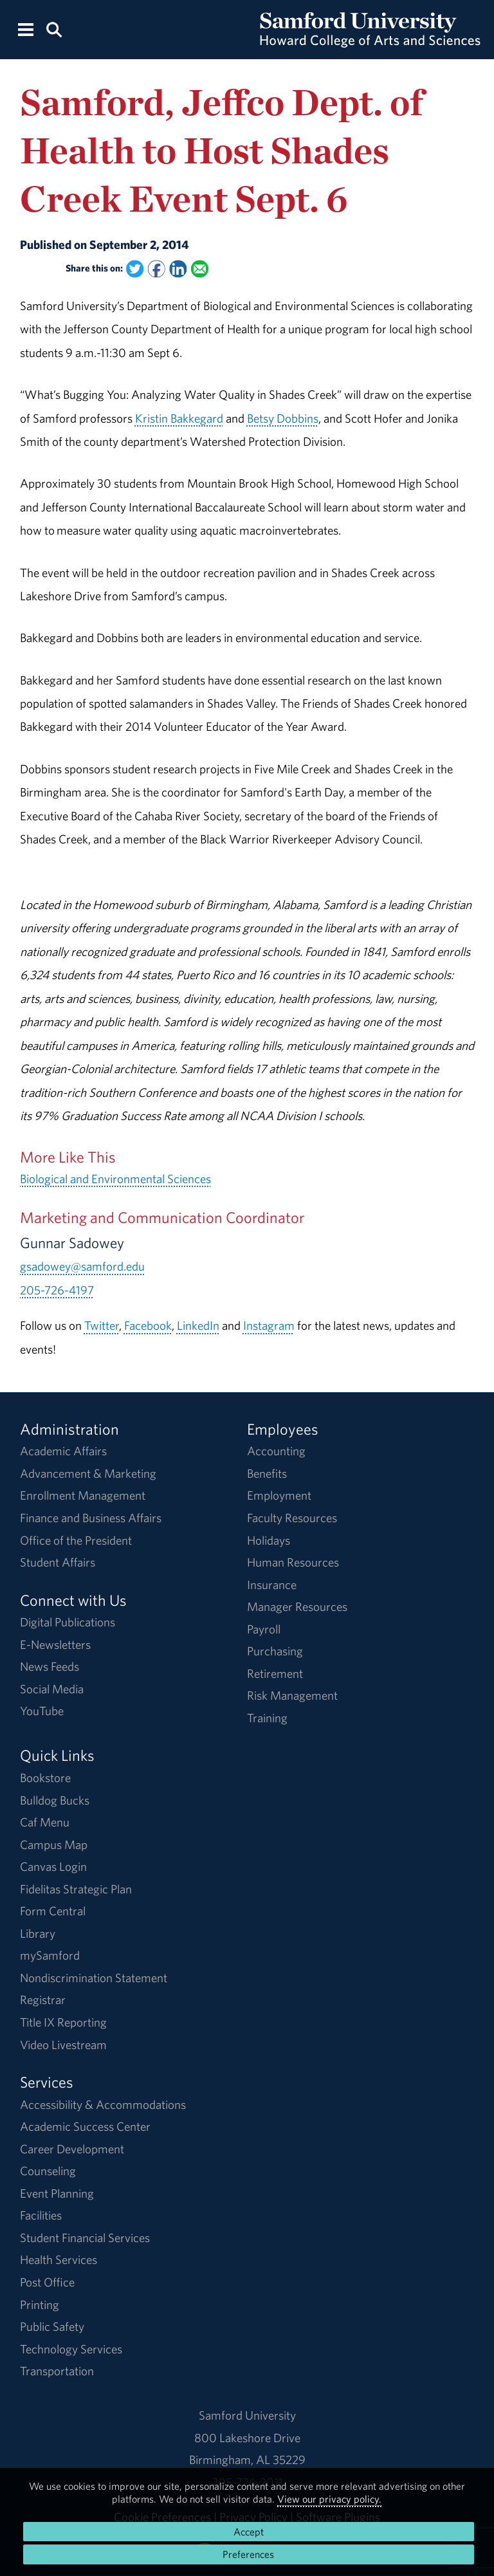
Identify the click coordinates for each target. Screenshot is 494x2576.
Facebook (148, 1325)
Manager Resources (297, 1606)
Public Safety (52, 2326)
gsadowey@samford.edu (82, 1266)
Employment (279, 1495)
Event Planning (57, 2193)
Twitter (101, 1325)
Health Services (58, 2259)
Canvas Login (53, 1866)
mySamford (50, 1955)
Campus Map (53, 1844)
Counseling (48, 2170)
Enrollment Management (82, 1495)
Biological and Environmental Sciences (115, 1178)
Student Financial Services (85, 2237)
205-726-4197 (57, 1290)
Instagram (269, 1325)
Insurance (272, 1584)
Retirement (275, 1673)
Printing (39, 2304)
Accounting (276, 1450)
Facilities (41, 2215)
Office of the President (76, 1540)
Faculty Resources (292, 1517)
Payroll (263, 1629)
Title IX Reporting (63, 2022)
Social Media (52, 1689)
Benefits (267, 1473)
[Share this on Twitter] (134, 269)
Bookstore (45, 1777)
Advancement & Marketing (88, 1473)
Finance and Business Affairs (90, 1517)
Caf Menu (44, 1822)
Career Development (72, 2149)
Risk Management (292, 1695)
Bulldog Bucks (54, 1800)
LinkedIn (198, 1325)
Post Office (47, 2282)
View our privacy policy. (329, 2498)
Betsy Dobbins (282, 418)
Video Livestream (63, 2044)
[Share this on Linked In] (178, 269)
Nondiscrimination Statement (93, 1977)
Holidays (268, 1540)
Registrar (43, 1999)
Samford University (247, 2415)
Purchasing (275, 1651)
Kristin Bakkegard (179, 418)
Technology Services (71, 2349)
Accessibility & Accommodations (103, 2104)
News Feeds (49, 1666)
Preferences (248, 2554)
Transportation (57, 2370)
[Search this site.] (53, 28)
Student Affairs (57, 1562)
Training (267, 1717)
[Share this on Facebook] (156, 269)
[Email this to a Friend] (199, 269)
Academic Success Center (85, 2126)
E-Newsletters (55, 1644)
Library (37, 1933)
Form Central (53, 1910)
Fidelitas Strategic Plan (76, 1889)
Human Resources (293, 1562)
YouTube (42, 1710)
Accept (248, 2531)
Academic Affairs (63, 1450)
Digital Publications (67, 1622)
